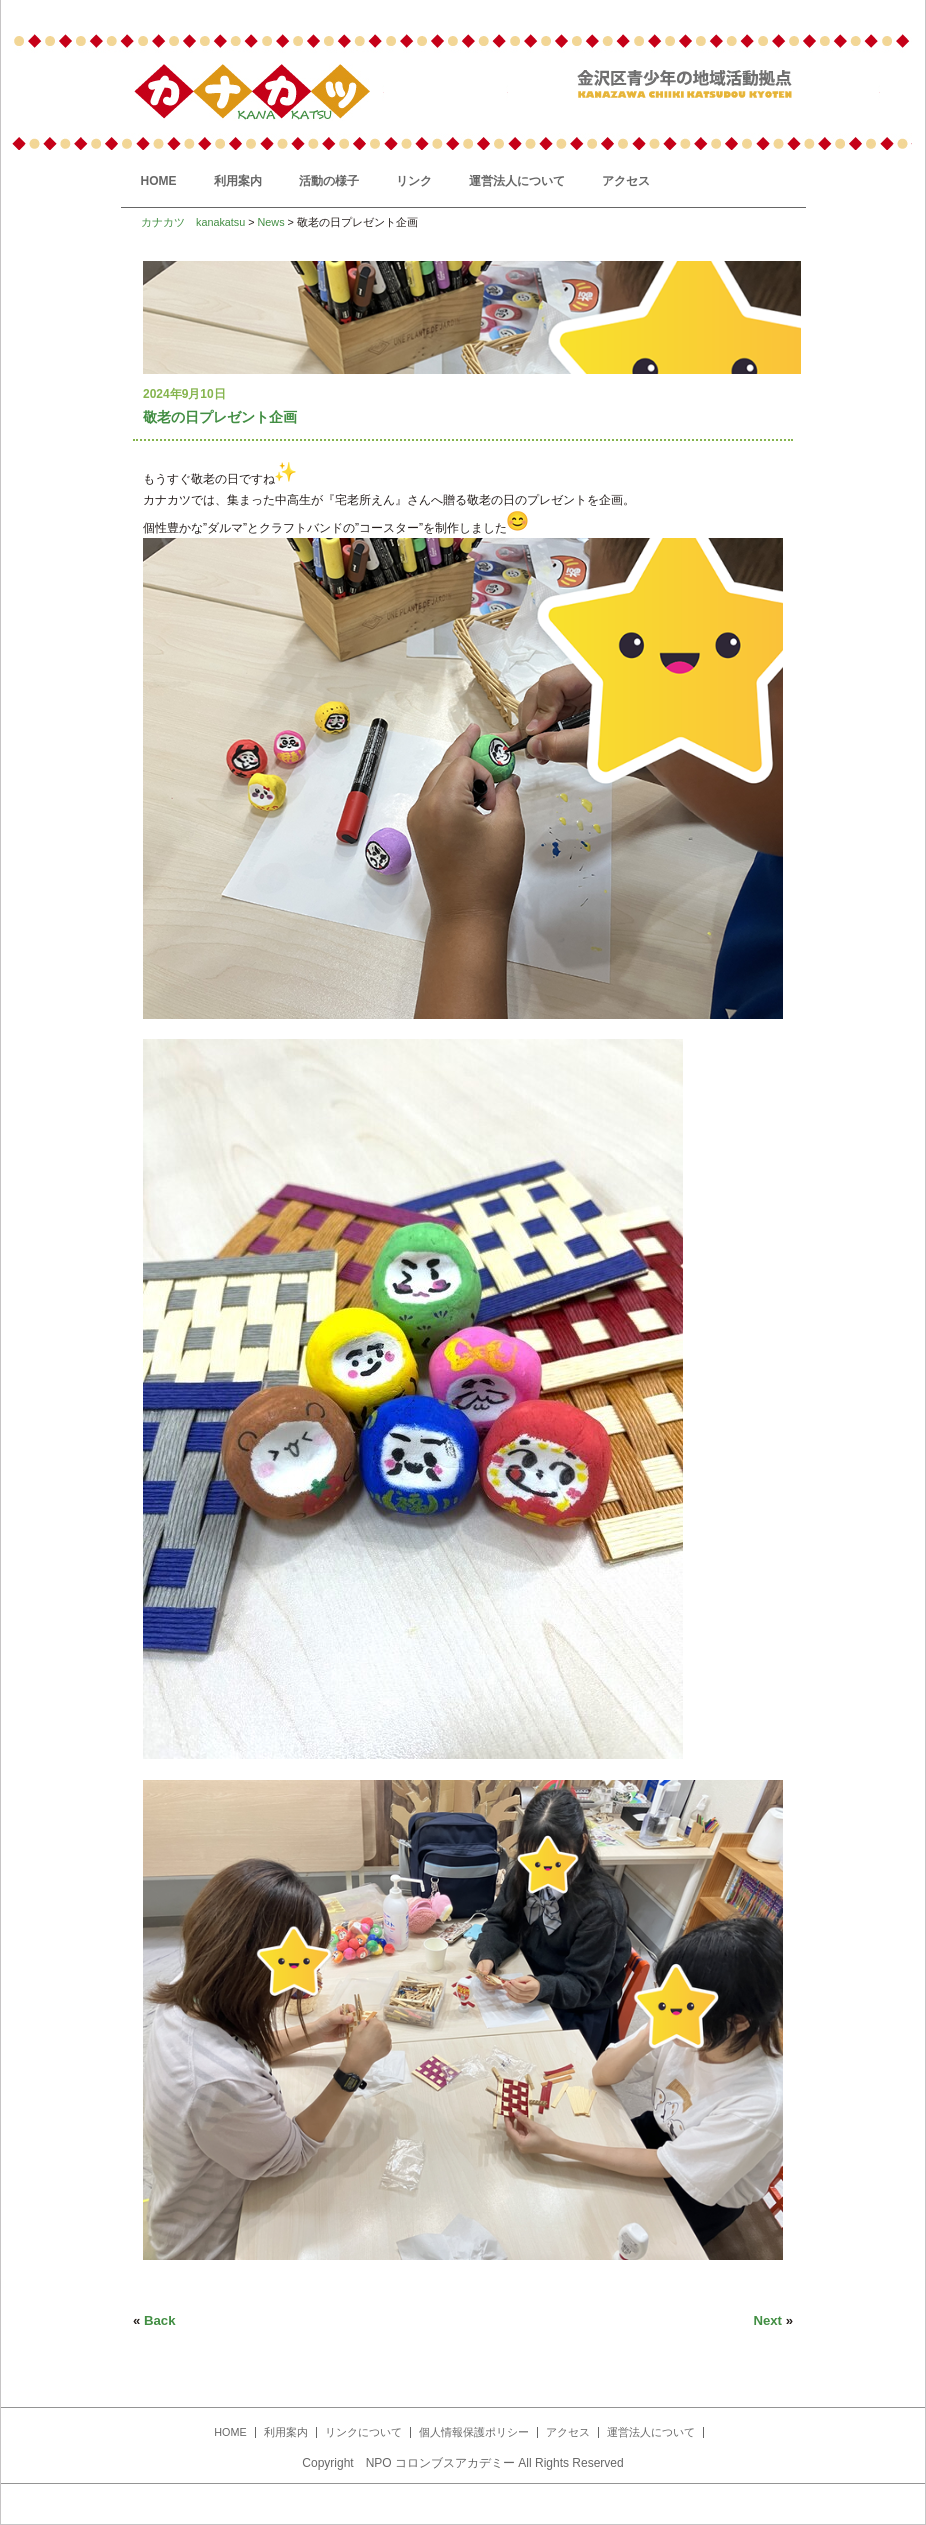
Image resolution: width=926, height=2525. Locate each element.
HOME (159, 181)
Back (160, 2320)
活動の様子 (329, 181)
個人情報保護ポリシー (474, 2432)
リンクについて (363, 2432)
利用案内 (238, 181)
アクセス (626, 181)
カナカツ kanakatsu (193, 222)
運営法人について (517, 181)
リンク (414, 181)
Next (767, 2320)
